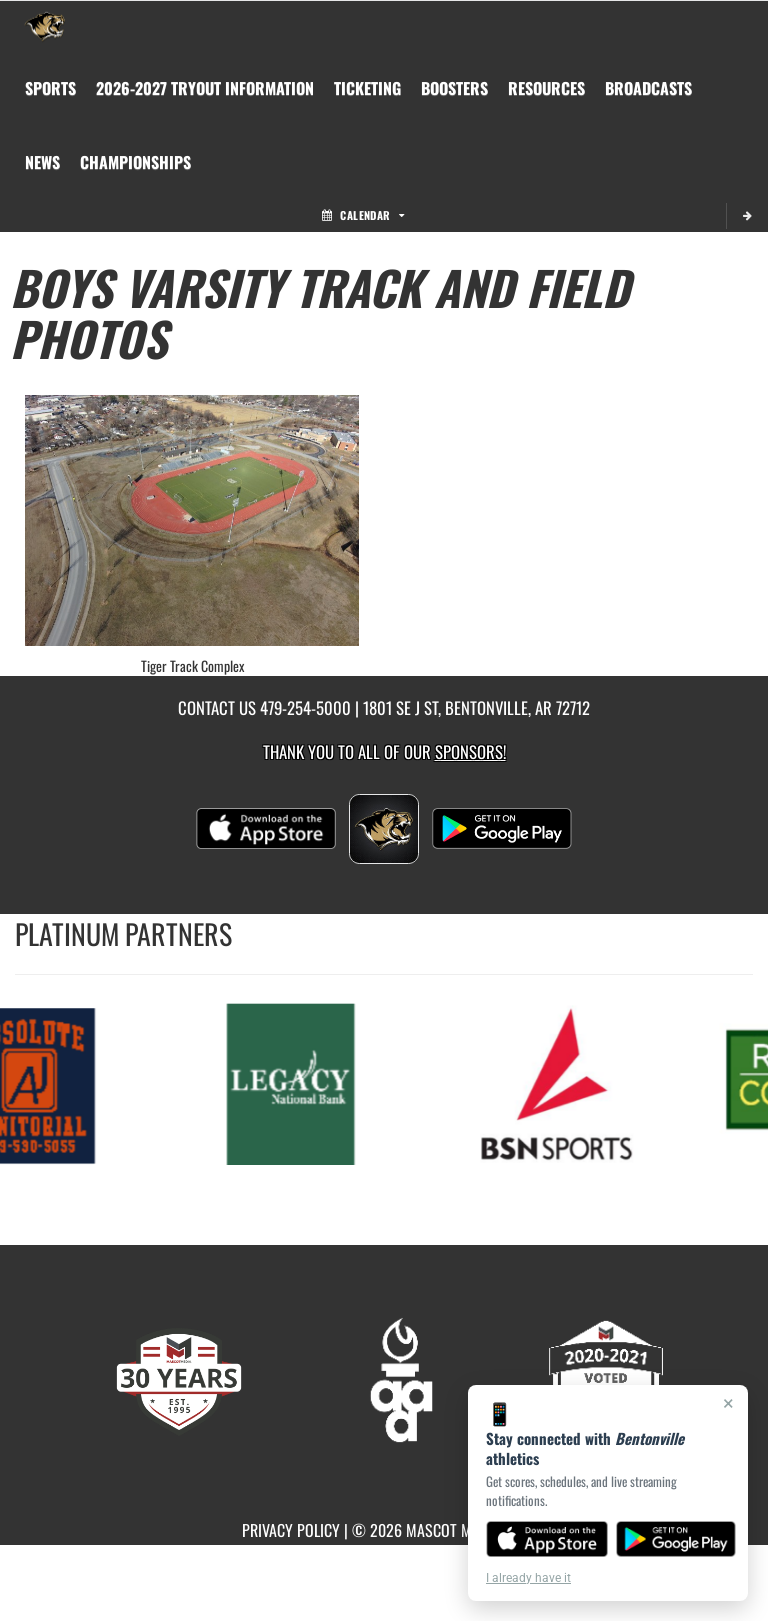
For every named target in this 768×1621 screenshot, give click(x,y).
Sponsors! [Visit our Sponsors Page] (470, 751)
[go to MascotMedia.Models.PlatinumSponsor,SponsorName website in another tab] (292, 1082)
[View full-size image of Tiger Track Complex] (192, 520)
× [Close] (728, 1403)
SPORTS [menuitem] (50, 88)
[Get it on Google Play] (676, 1539)
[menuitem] (205, 88)
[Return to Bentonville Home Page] (45, 26)
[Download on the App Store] (547, 1539)
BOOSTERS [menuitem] (454, 88)
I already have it (528, 1578)
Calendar (363, 215)
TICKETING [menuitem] (367, 88)
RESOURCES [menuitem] (546, 88)
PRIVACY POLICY (291, 1530)
